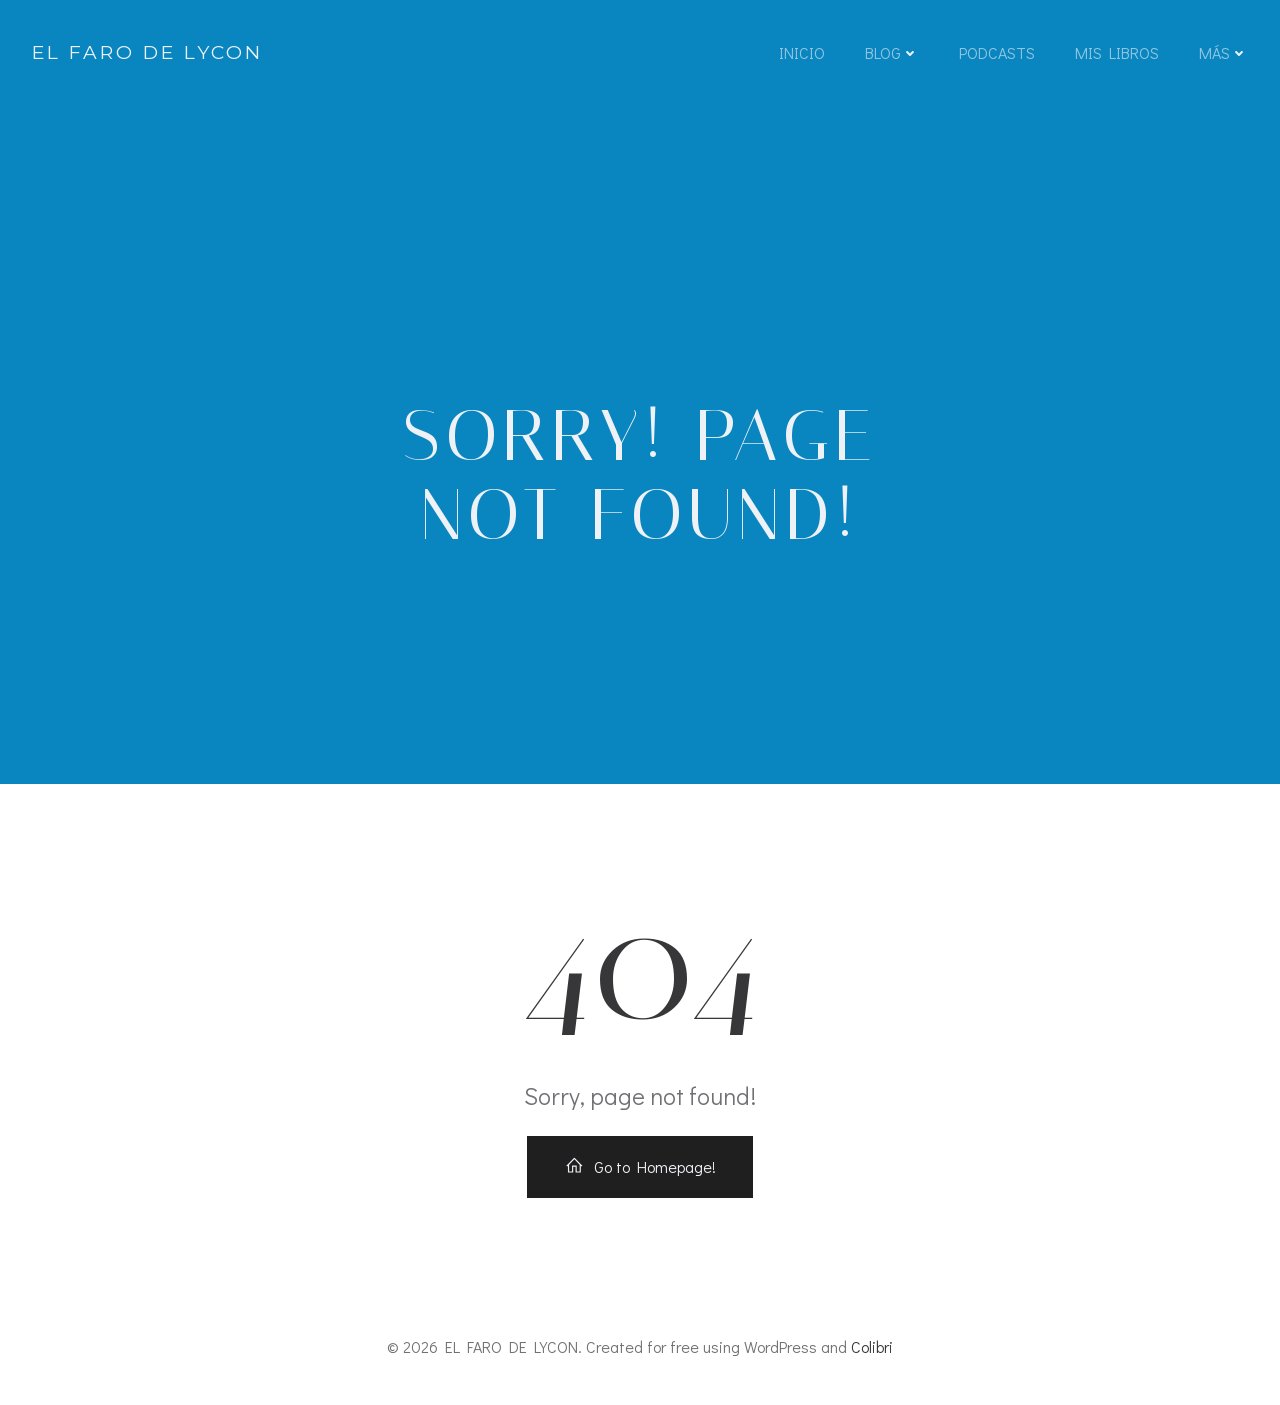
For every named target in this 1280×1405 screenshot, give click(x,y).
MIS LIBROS (1117, 52)
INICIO (802, 52)
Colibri (872, 1346)
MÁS (1223, 52)
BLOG (892, 52)
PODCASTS (997, 52)
